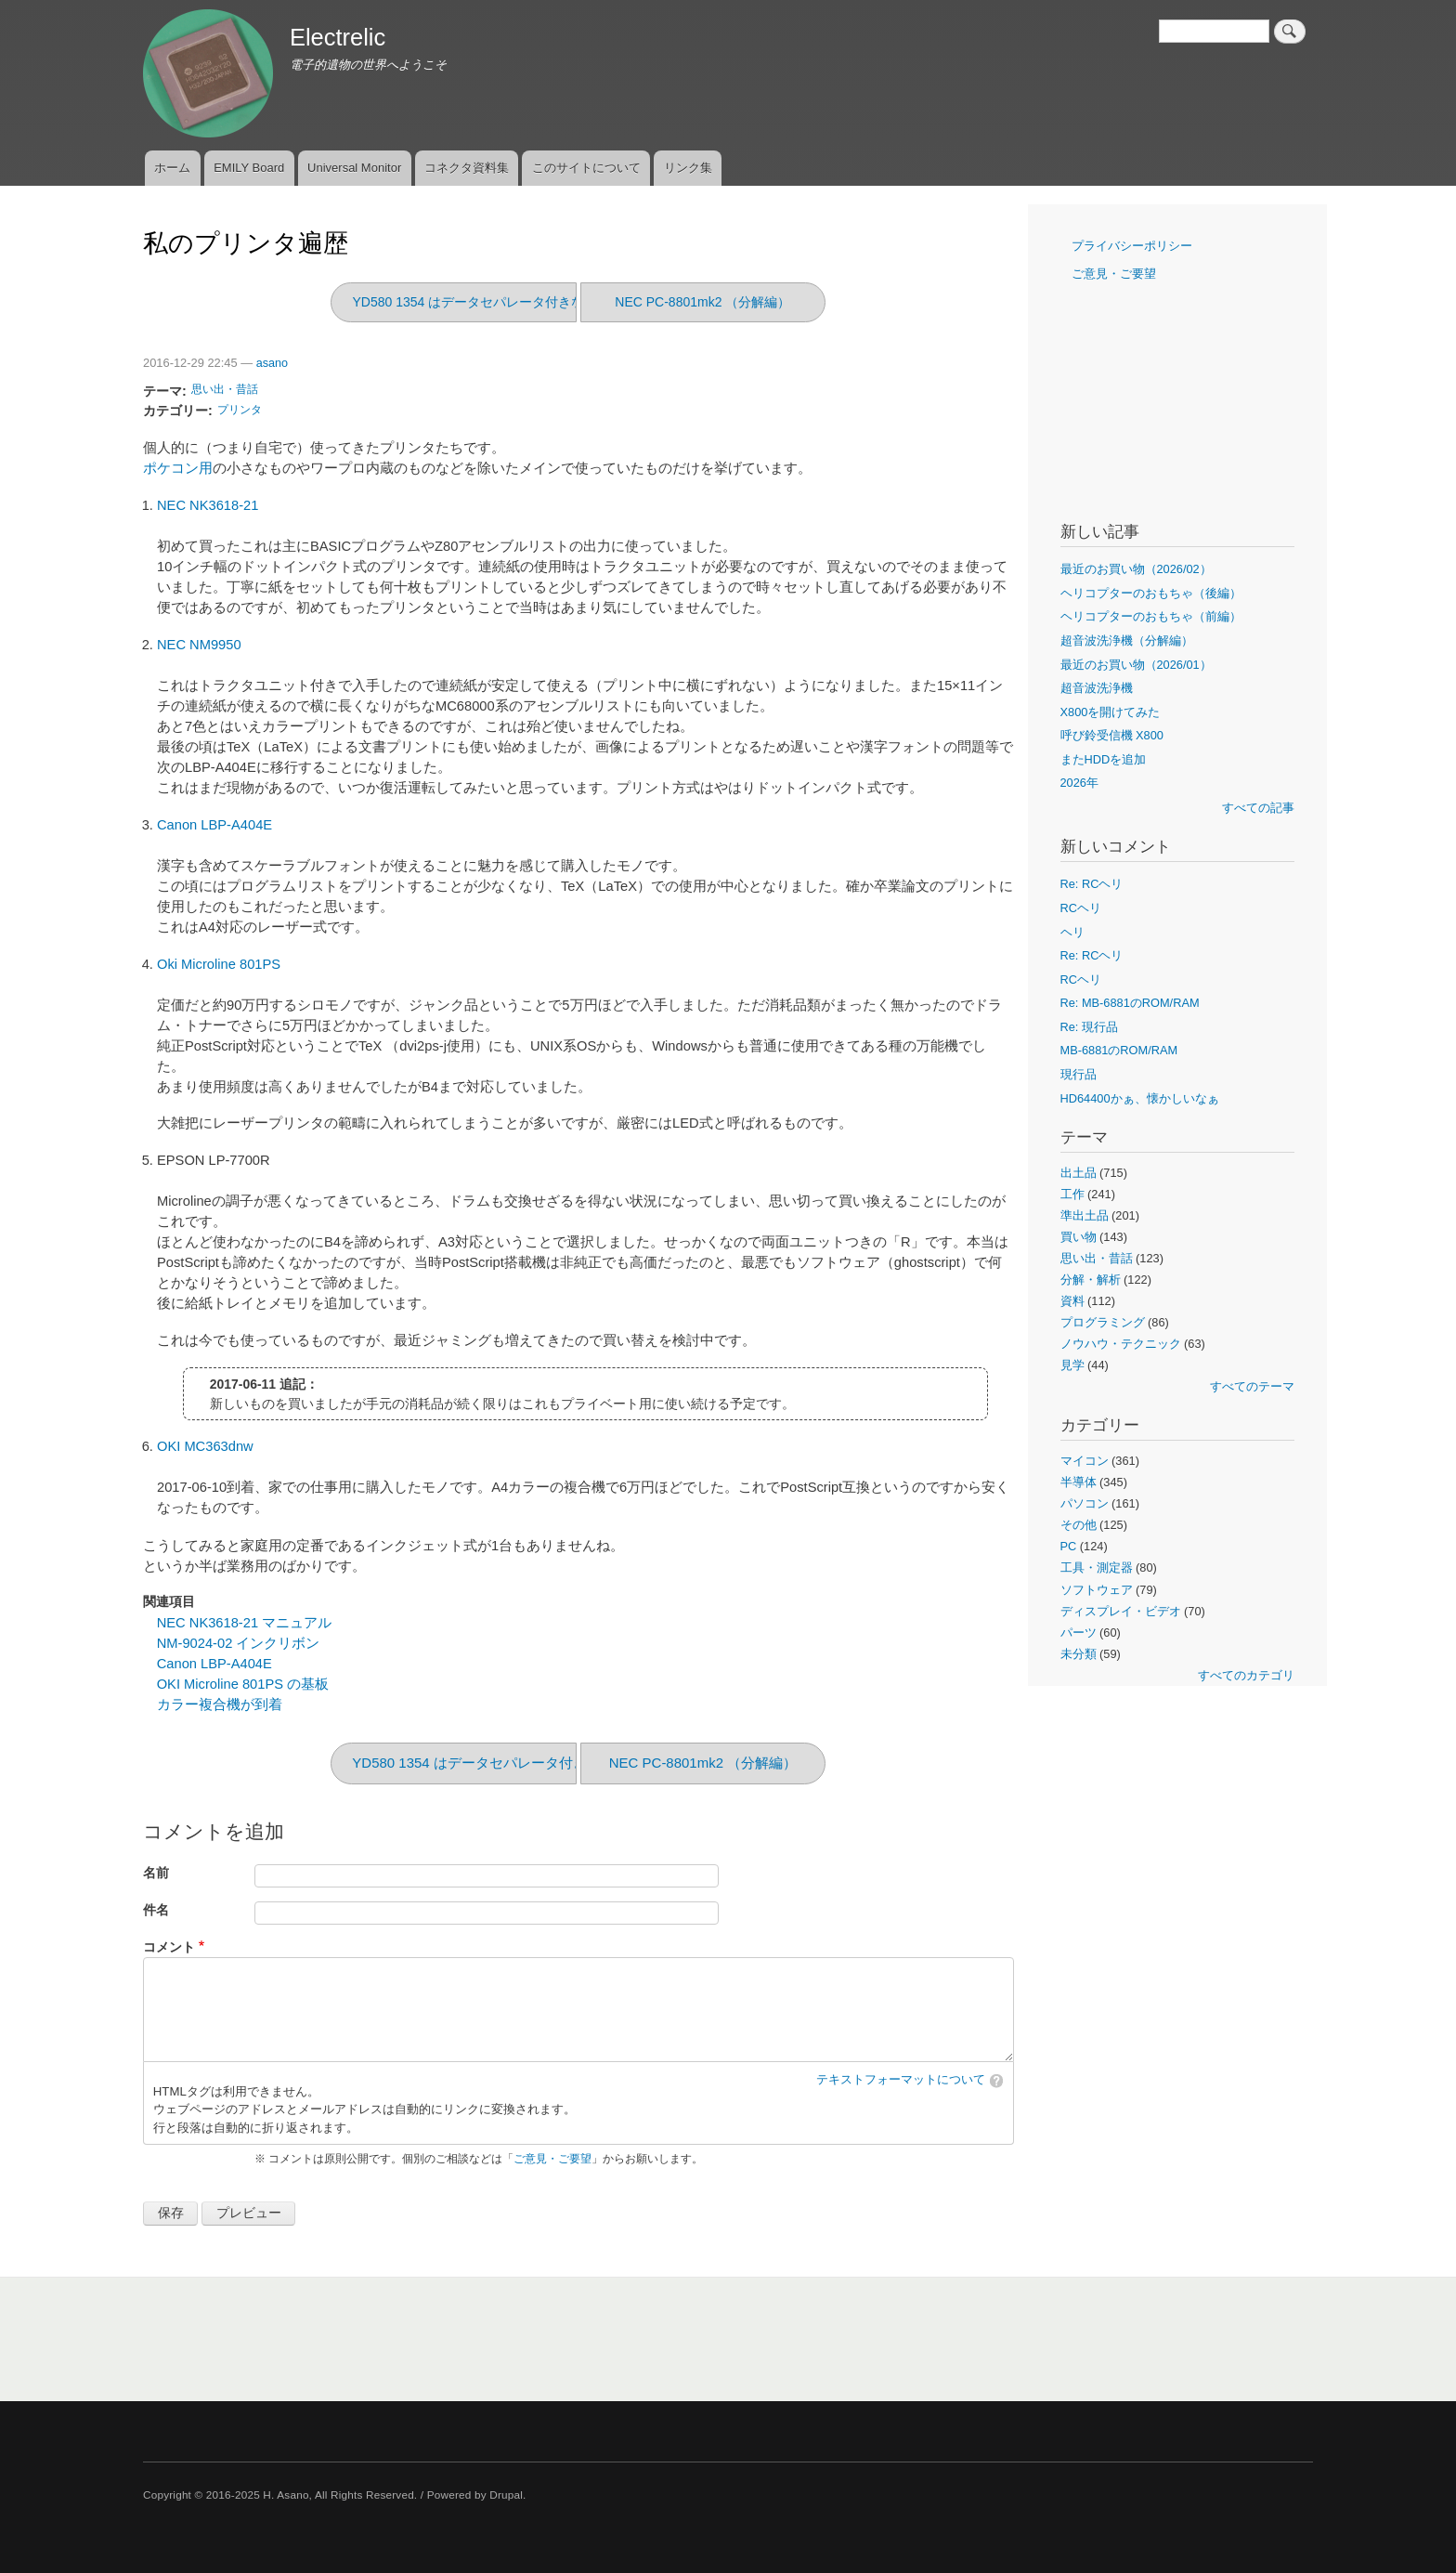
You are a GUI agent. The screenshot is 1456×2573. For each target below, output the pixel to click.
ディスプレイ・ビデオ (1120, 1611)
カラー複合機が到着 (219, 1704)
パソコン (1084, 1503)
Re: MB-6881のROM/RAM (1130, 1003)
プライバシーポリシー (1132, 246)
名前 (156, 1873)
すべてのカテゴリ (1246, 1675)
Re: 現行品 (1089, 1027)
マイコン (1084, 1461)
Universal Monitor (354, 168)
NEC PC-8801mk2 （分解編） (702, 301)
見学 (1072, 1365)
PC (1068, 1546)
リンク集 (688, 168)
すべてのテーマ (1252, 1386)
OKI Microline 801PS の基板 (243, 1684)
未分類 (1078, 1654)
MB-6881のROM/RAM (1119, 1050)
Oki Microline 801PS (218, 964)
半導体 (1078, 1482)
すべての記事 (1258, 808)
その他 (1078, 1525)
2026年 (1079, 783)
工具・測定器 (1096, 1567)
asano (272, 363)
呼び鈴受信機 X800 (1112, 735)
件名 (156, 1910)
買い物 (1078, 1237)
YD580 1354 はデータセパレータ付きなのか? (485, 301)
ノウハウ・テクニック (1120, 1344)
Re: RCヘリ (1092, 884)
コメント (169, 1947)
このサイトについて (586, 168)
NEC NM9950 (199, 644)
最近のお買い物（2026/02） (1136, 569)
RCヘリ (1080, 908)
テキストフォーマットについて (900, 2079)
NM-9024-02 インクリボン (238, 1643)
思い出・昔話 (224, 389)
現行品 (1078, 1074)
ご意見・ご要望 (553, 2158)
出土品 (1078, 1173)
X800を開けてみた (1110, 712)
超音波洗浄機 (1096, 688)
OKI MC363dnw (205, 1446)
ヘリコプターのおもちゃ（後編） (1151, 593)
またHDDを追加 (1103, 759)
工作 (1072, 1194)
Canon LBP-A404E (214, 824)
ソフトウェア (1096, 1590)
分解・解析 (1090, 1279)
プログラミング (1102, 1322)
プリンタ (239, 409)
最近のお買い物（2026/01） (1136, 665)
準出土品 (1084, 1215)
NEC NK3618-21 (207, 505)
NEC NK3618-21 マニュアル (244, 1622)
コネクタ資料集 (466, 168)
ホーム (172, 168)
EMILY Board (249, 168)
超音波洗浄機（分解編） (1126, 640)
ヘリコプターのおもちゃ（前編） (1151, 616)
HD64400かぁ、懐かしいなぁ (1139, 1098)
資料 (1072, 1301)
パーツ (1078, 1632)
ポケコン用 (178, 468)
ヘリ (1072, 932)
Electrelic (337, 37)
